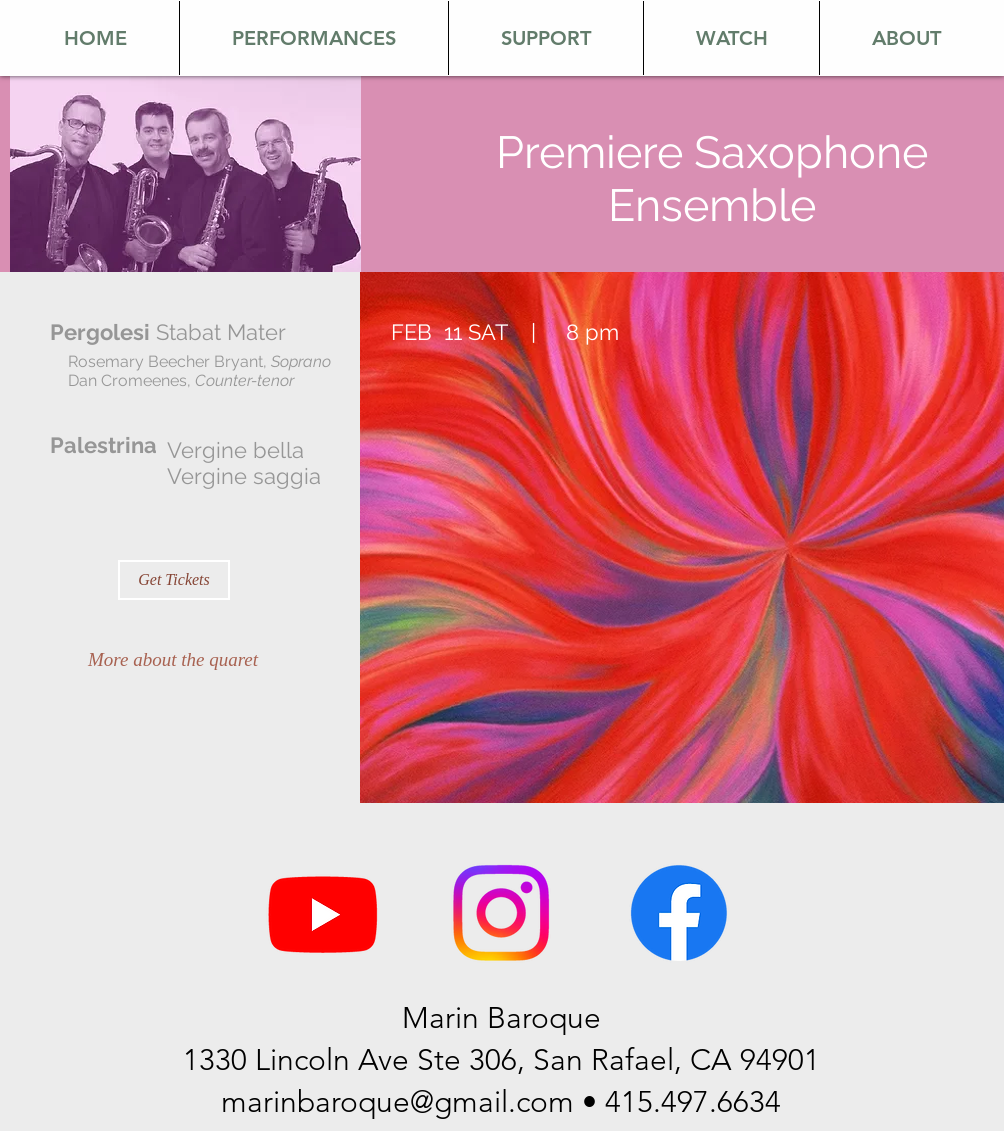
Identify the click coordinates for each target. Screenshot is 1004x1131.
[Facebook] (679, 913)
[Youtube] (323, 913)
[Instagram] (501, 913)
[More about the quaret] (173, 660)
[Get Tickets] (174, 580)
